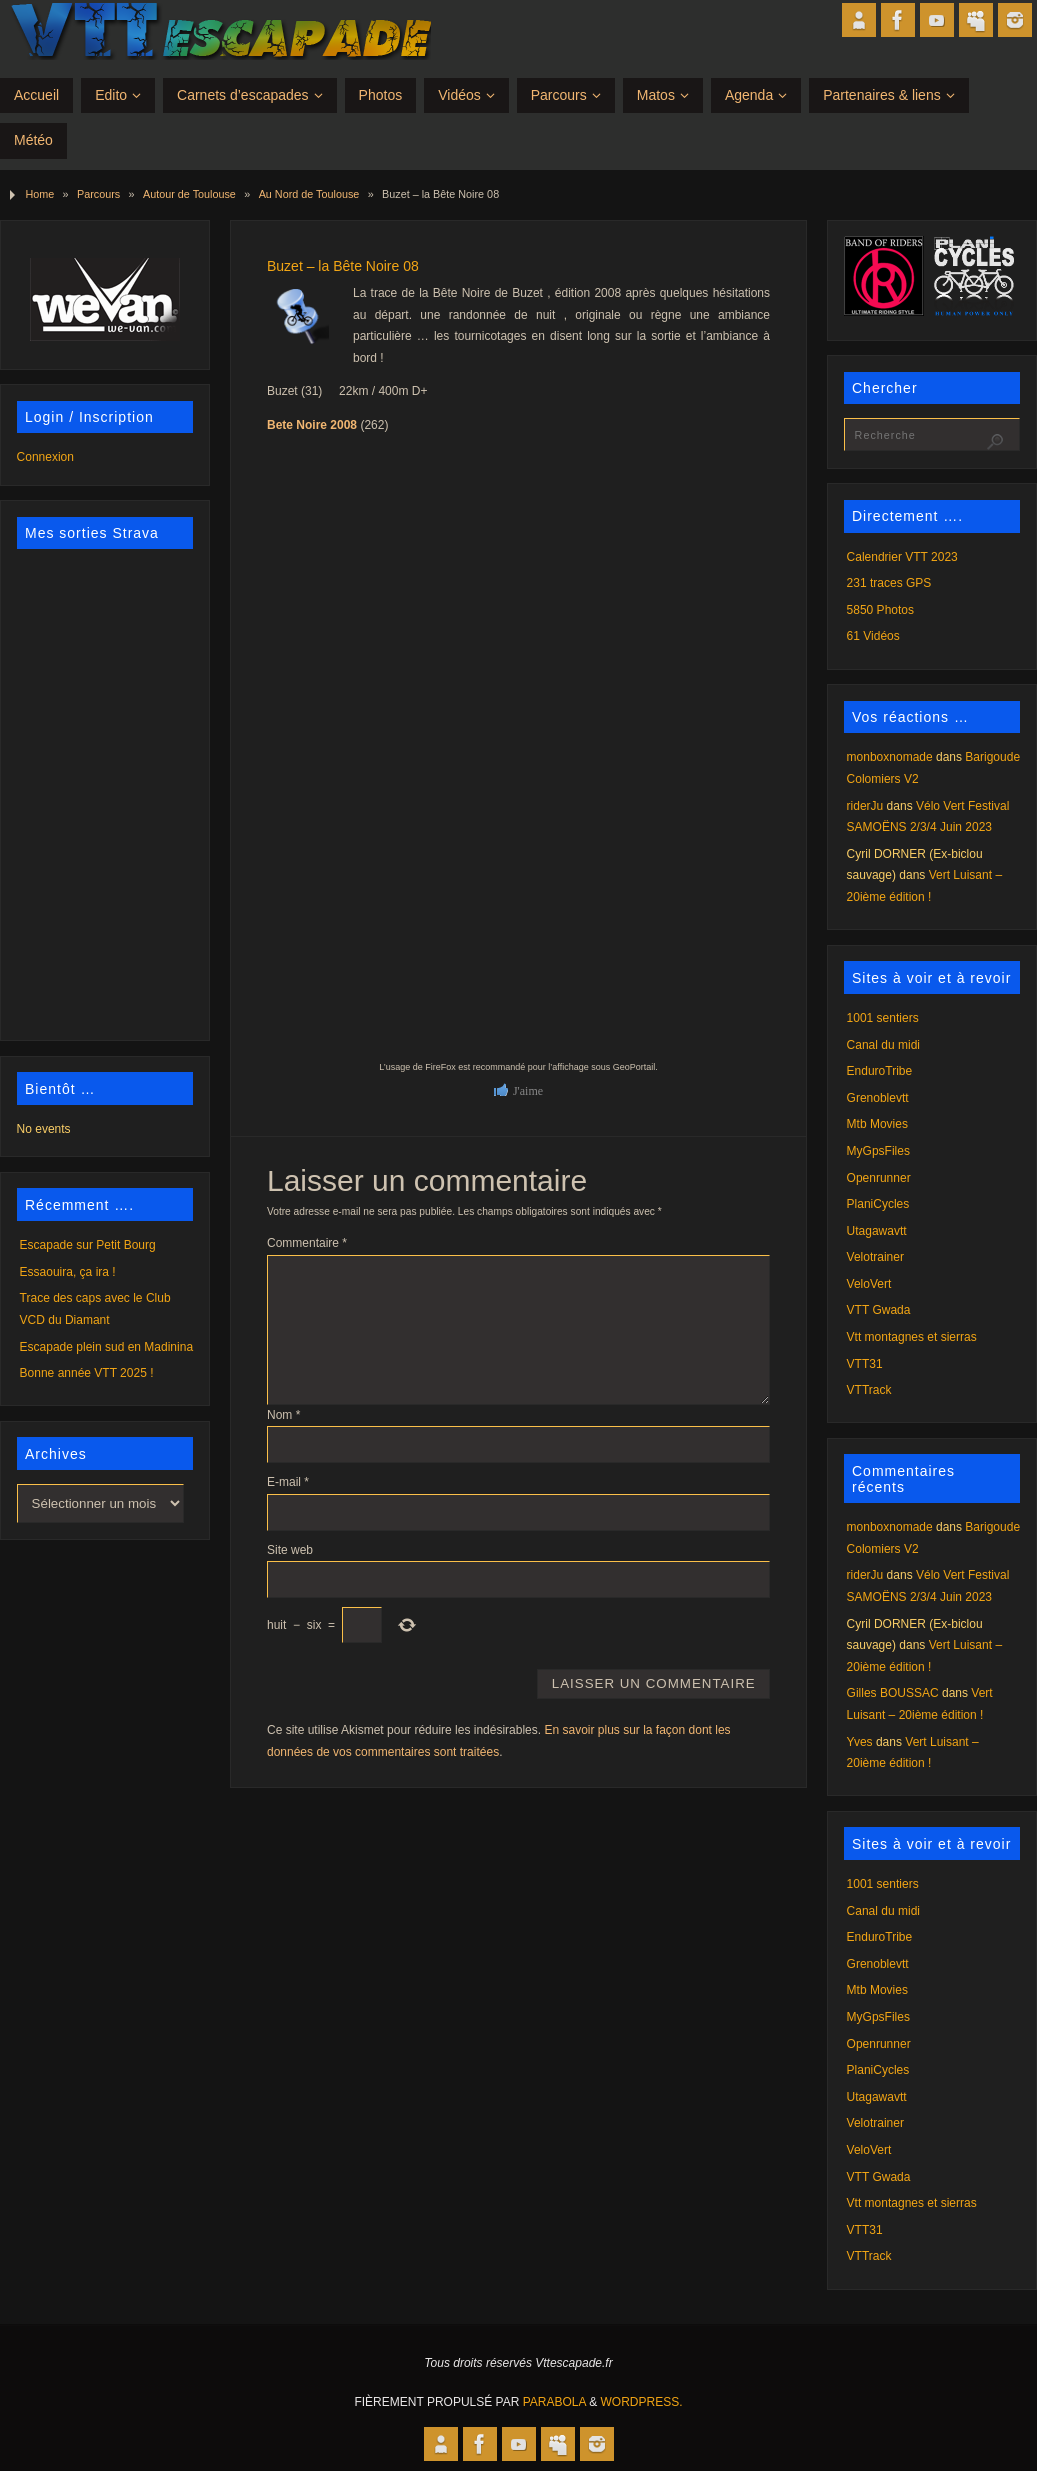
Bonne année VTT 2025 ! (87, 1373)
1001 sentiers (883, 1018)
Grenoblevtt (878, 1098)
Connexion (45, 457)
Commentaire (307, 1243)
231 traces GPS (889, 583)
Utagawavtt (877, 1231)
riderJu (865, 806)
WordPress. (642, 2402)
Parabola (554, 2402)
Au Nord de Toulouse (309, 194)
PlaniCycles (878, 1204)
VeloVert (869, 1284)
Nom (283, 1415)
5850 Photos (880, 610)
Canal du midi (883, 1045)
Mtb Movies (877, 1124)
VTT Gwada (879, 1310)
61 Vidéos (873, 636)
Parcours (98, 194)
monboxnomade (890, 757)
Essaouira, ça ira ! (68, 1272)
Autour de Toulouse (189, 194)
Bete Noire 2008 (312, 425)
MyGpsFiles (878, 1151)
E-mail (288, 1482)
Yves (860, 1742)
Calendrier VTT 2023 (902, 557)
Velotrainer (875, 1257)
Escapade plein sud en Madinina (106, 1347)
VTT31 (865, 1364)
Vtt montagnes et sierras (912, 1337)
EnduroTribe (880, 1071)
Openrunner (879, 1178)
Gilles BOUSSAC (893, 1693)
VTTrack (869, 1390)
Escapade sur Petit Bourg (88, 1245)
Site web (290, 1550)
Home (39, 194)
